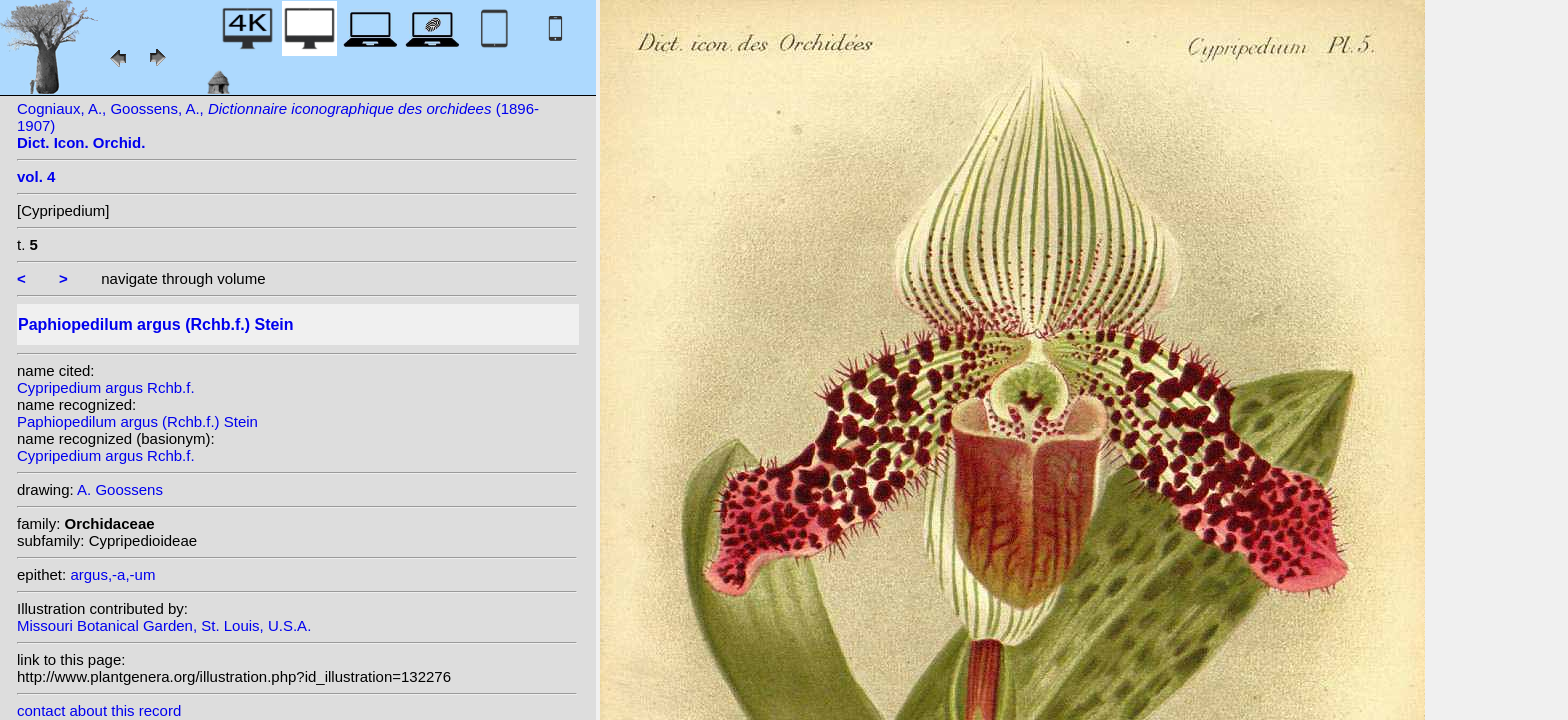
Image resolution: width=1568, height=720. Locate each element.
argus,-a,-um (112, 574)
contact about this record (99, 710)
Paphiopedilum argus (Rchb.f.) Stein (137, 421)
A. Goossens (120, 489)
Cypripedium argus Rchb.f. (106, 387)
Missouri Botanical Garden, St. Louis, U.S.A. (164, 625)
